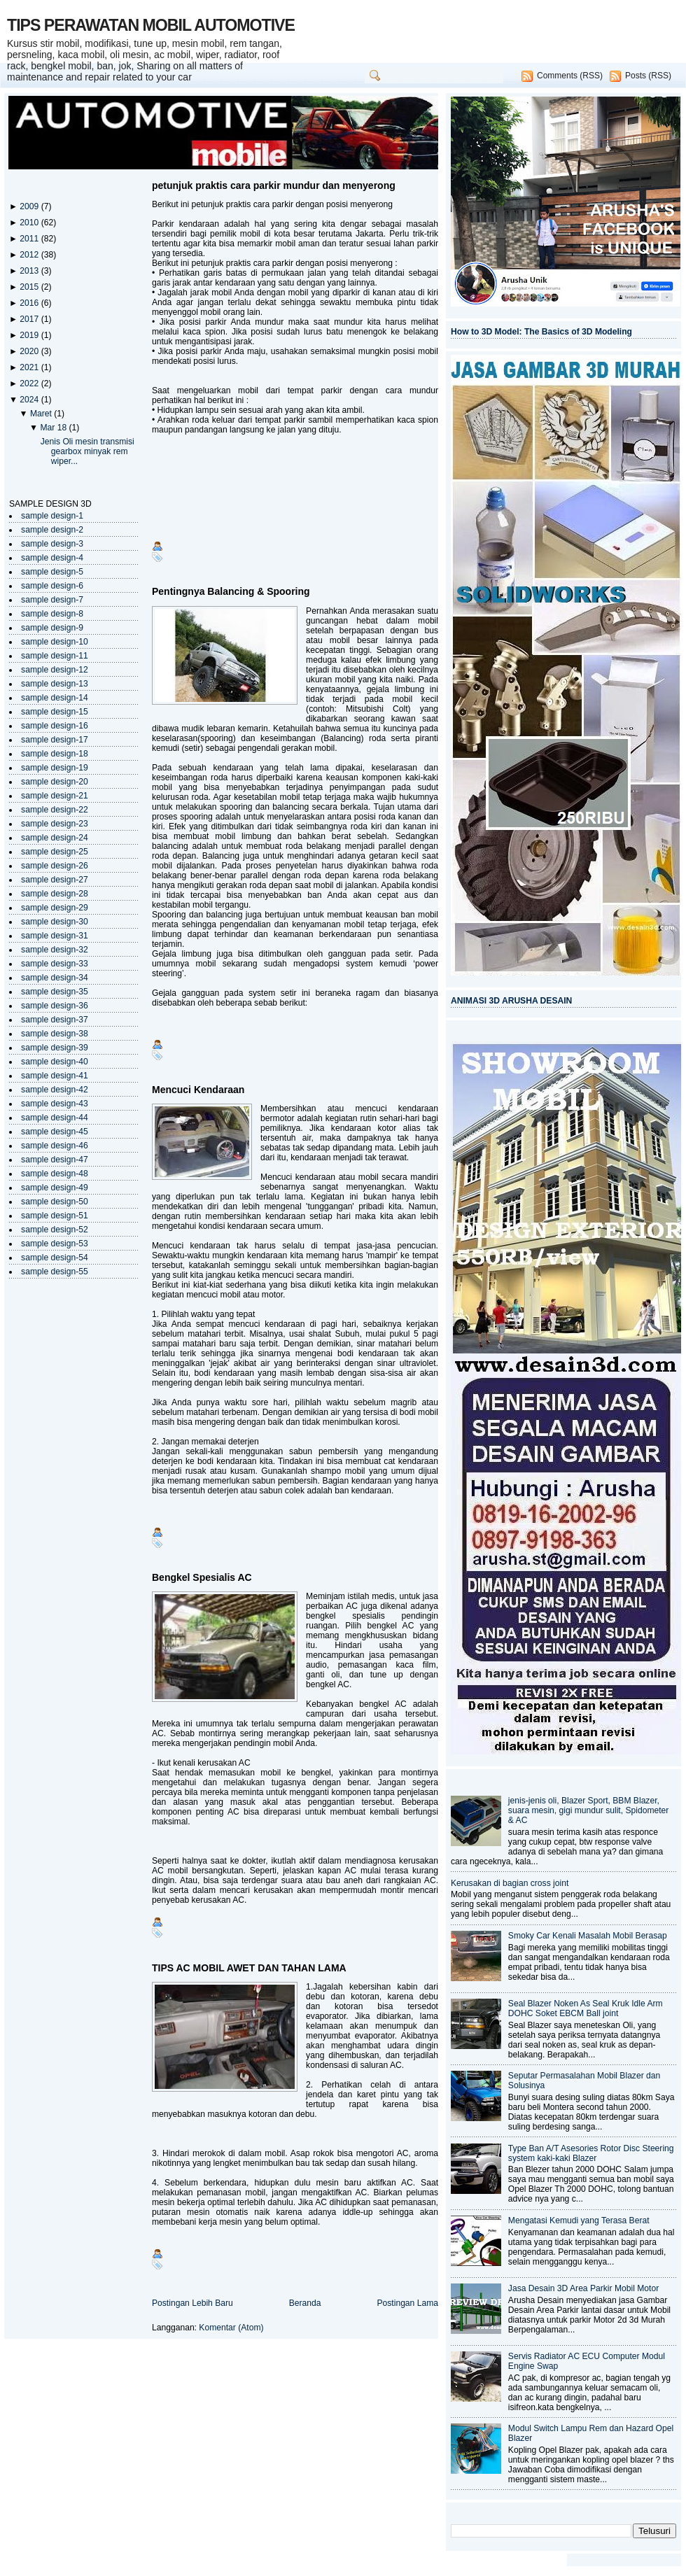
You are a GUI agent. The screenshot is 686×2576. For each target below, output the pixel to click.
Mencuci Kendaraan (198, 1089)
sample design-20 (54, 782)
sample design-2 (52, 530)
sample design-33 (54, 964)
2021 (30, 367)
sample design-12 (54, 670)
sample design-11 (54, 656)
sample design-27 (54, 880)
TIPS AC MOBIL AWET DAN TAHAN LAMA (249, 1967)
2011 (30, 239)
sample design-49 (54, 1187)
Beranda (305, 2303)
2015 (30, 287)
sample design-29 (54, 908)
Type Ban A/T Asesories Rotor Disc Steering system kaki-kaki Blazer (591, 2153)
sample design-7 (52, 600)
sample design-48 (54, 1173)
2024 (30, 399)
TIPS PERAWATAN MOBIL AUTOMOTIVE (151, 25)
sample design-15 (54, 712)
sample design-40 (54, 1062)
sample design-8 (52, 614)
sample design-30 (54, 922)
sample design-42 (54, 1090)
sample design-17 (54, 740)
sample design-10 (54, 642)
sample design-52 (54, 1229)
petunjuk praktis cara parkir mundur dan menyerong (274, 185)
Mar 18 (54, 427)
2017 (30, 319)
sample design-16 (54, 726)
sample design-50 (54, 1201)
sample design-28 (54, 894)
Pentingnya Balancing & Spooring (231, 591)
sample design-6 (52, 586)
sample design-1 (52, 516)
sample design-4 (52, 558)
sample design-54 (54, 1257)
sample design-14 (54, 698)
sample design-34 (54, 978)
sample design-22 (54, 810)
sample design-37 (54, 1020)
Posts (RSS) (648, 75)
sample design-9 (52, 628)
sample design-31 (54, 936)
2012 (30, 255)
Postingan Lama (407, 2303)
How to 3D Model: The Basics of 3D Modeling (541, 332)
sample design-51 (54, 1215)
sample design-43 (54, 1103)
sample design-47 (54, 1159)
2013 (30, 271)
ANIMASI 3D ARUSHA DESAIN (511, 1001)
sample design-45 (54, 1131)
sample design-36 (54, 1006)
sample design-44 (54, 1117)
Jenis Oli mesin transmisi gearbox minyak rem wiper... (87, 451)
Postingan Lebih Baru (192, 2303)
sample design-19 (54, 768)
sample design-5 (52, 572)
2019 (30, 335)
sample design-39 (54, 1048)
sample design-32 (54, 950)
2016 (30, 303)
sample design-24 (54, 838)
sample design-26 (54, 866)
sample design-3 (52, 544)
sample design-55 (54, 1271)
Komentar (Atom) (231, 2327)
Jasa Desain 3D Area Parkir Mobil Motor (583, 2288)
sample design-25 (54, 852)
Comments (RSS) (570, 75)
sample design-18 (54, 754)
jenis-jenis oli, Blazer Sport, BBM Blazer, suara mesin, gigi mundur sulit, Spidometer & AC (588, 1810)
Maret (42, 413)
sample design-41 (54, 1076)
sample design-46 (54, 1145)
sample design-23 (54, 824)
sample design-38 (54, 1034)
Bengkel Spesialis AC (202, 1577)
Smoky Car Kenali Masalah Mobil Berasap (587, 1936)
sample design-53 (54, 1243)
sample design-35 (54, 992)
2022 (30, 383)
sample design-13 (54, 684)
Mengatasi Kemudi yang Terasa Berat (579, 2220)
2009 (30, 206)
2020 (30, 351)
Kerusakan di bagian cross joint (509, 1883)
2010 (30, 222)
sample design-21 (54, 796)
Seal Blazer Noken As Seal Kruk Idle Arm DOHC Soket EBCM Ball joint (585, 2008)
